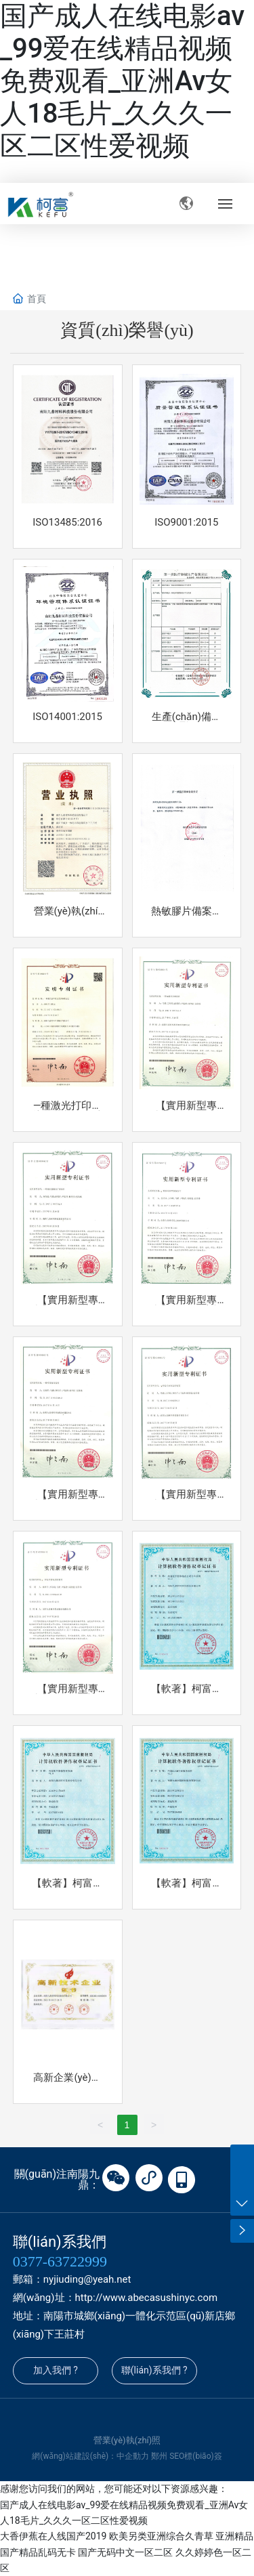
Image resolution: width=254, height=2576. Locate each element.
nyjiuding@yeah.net (87, 2279)
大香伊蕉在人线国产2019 (53, 2536)
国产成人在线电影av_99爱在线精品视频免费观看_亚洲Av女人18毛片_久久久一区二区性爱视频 (122, 81)
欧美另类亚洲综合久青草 (161, 2536)
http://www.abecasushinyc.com (146, 2298)
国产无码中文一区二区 (125, 2552)
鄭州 (159, 2456)
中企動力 (133, 2456)
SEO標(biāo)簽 (195, 2456)
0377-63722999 (60, 2261)
